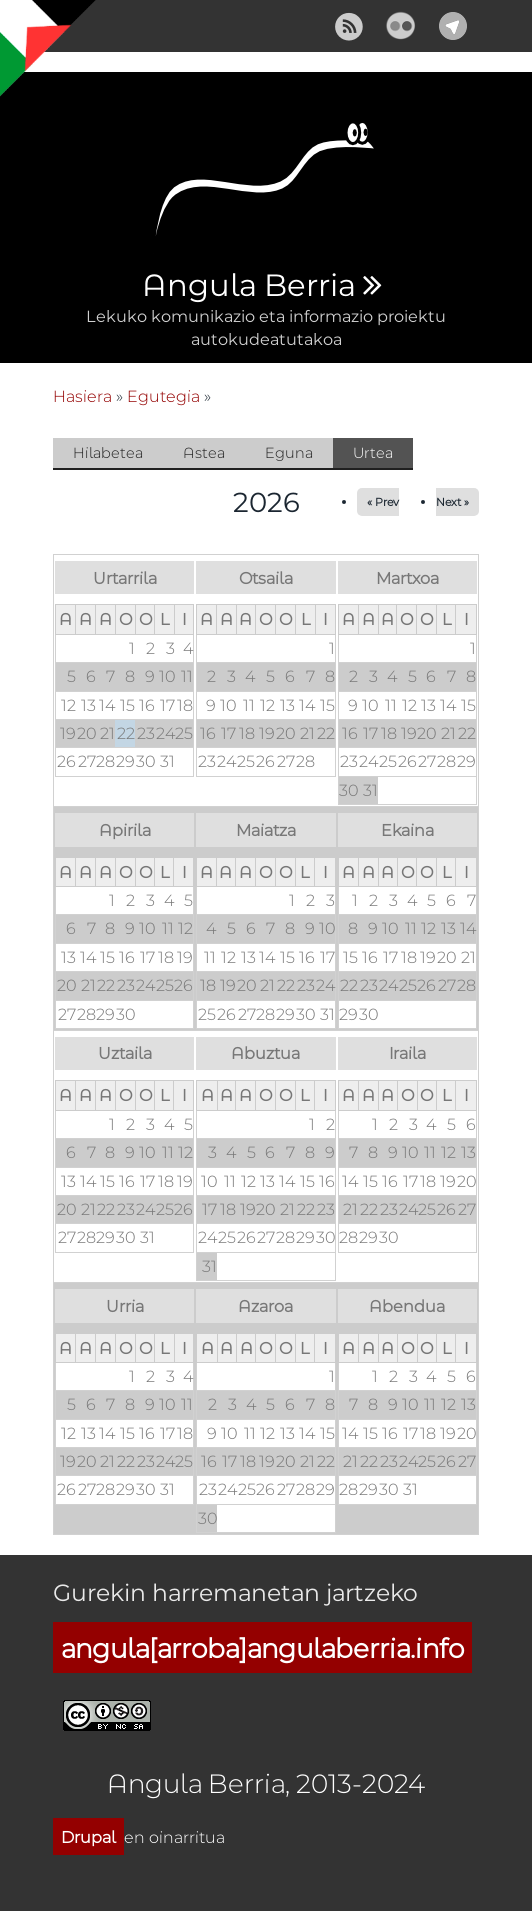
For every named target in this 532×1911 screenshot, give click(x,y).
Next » (452, 501)
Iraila (407, 1052)
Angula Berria (248, 286)
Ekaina (407, 829)
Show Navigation (33, 30)
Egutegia (163, 395)
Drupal (88, 1836)
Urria (125, 1305)
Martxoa (407, 577)
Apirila (125, 829)
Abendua (407, 1305)
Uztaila (125, 1052)
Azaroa (265, 1305)
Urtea (383, 454)
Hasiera (82, 395)
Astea (204, 452)
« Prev (383, 501)
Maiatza (266, 829)
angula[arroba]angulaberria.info (262, 1647)
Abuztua (265, 1052)
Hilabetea (108, 452)
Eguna (289, 452)
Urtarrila (125, 577)
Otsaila (266, 577)
